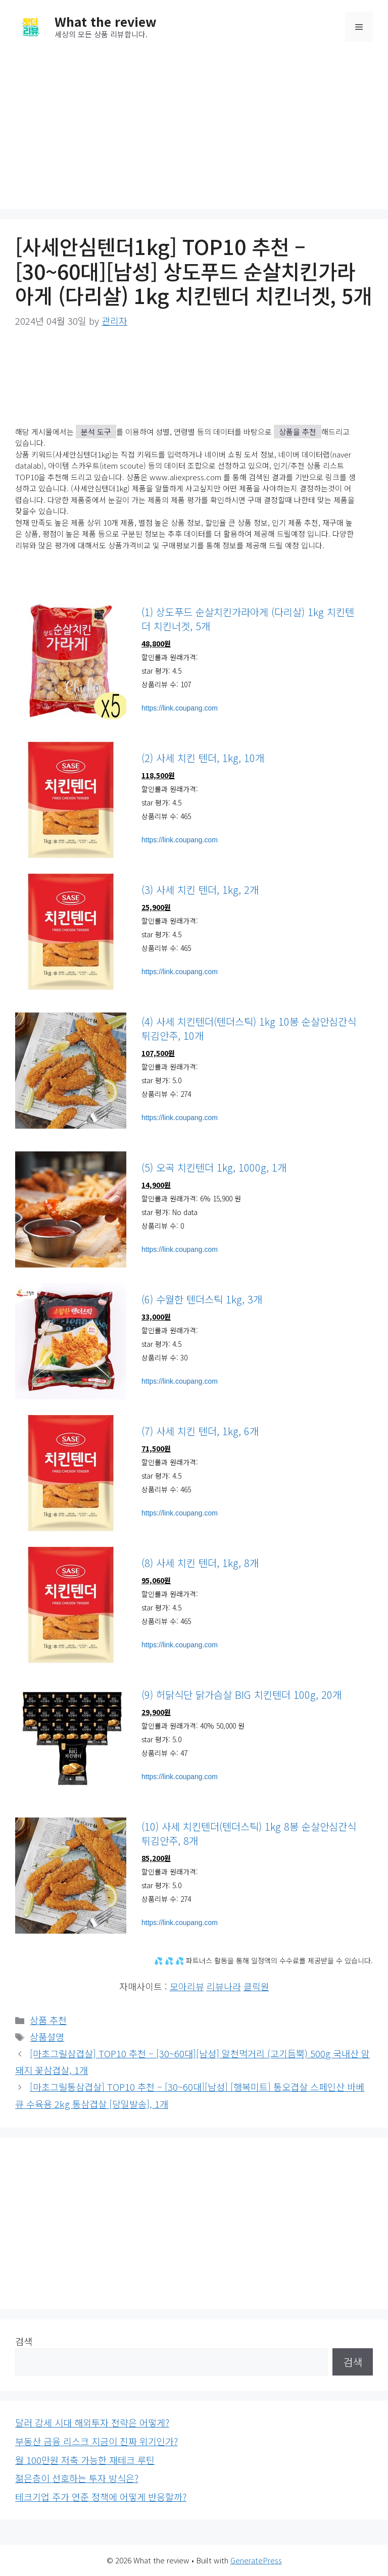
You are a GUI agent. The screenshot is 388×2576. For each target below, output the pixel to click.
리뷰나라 (224, 1986)
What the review (106, 21)
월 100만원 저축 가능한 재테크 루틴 (85, 2459)
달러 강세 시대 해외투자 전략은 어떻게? (92, 2422)
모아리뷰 (187, 1986)
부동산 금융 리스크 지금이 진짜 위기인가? (96, 2441)
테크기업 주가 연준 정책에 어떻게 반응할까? (100, 2496)
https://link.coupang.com (179, 708)
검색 (23, 2341)
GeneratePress (256, 2560)
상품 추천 (48, 2020)
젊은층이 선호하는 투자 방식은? (76, 2478)
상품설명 (47, 2036)
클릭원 (256, 1986)
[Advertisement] (194, 128)
